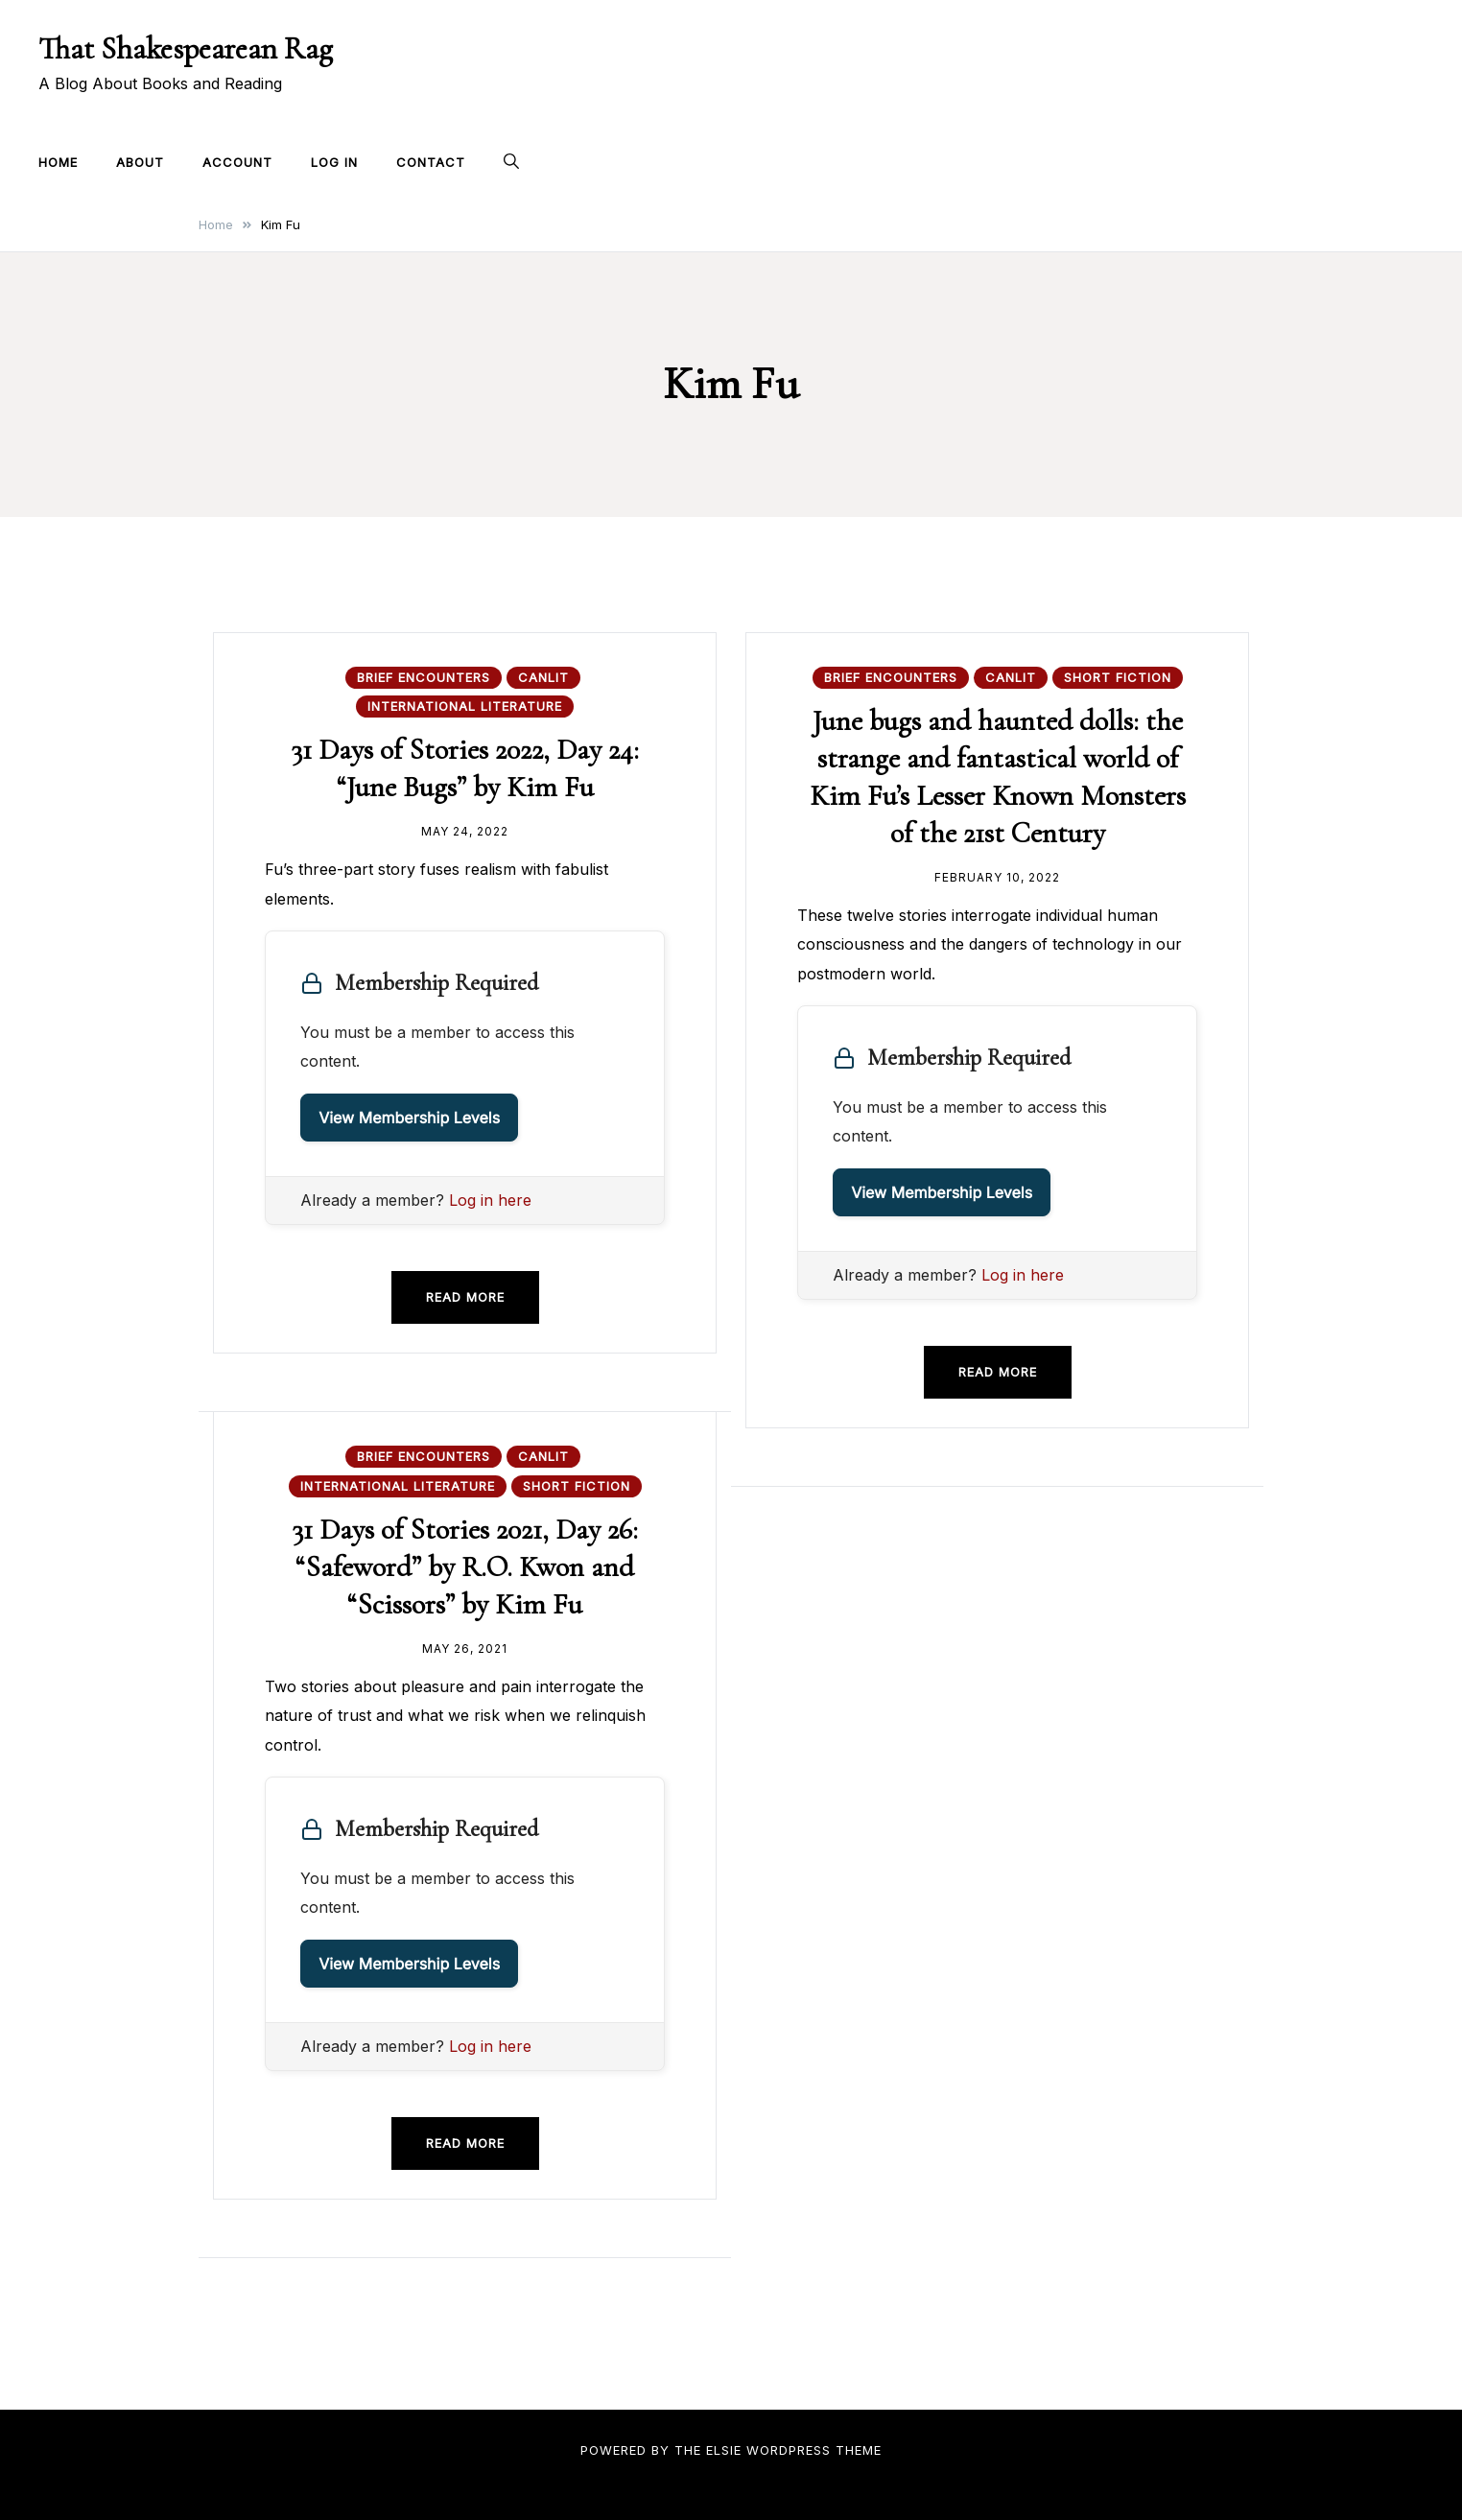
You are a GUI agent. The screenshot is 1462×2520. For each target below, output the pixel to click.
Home (58, 162)
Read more (465, 1297)
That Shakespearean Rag (185, 48)
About (140, 162)
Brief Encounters (423, 677)
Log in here (490, 1200)
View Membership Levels (409, 1117)
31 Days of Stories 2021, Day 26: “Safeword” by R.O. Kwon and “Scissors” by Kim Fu (465, 1567)
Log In (334, 162)
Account (237, 162)
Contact (430, 162)
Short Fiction (1117, 677)
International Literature (464, 706)
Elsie (724, 2450)
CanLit (543, 677)
